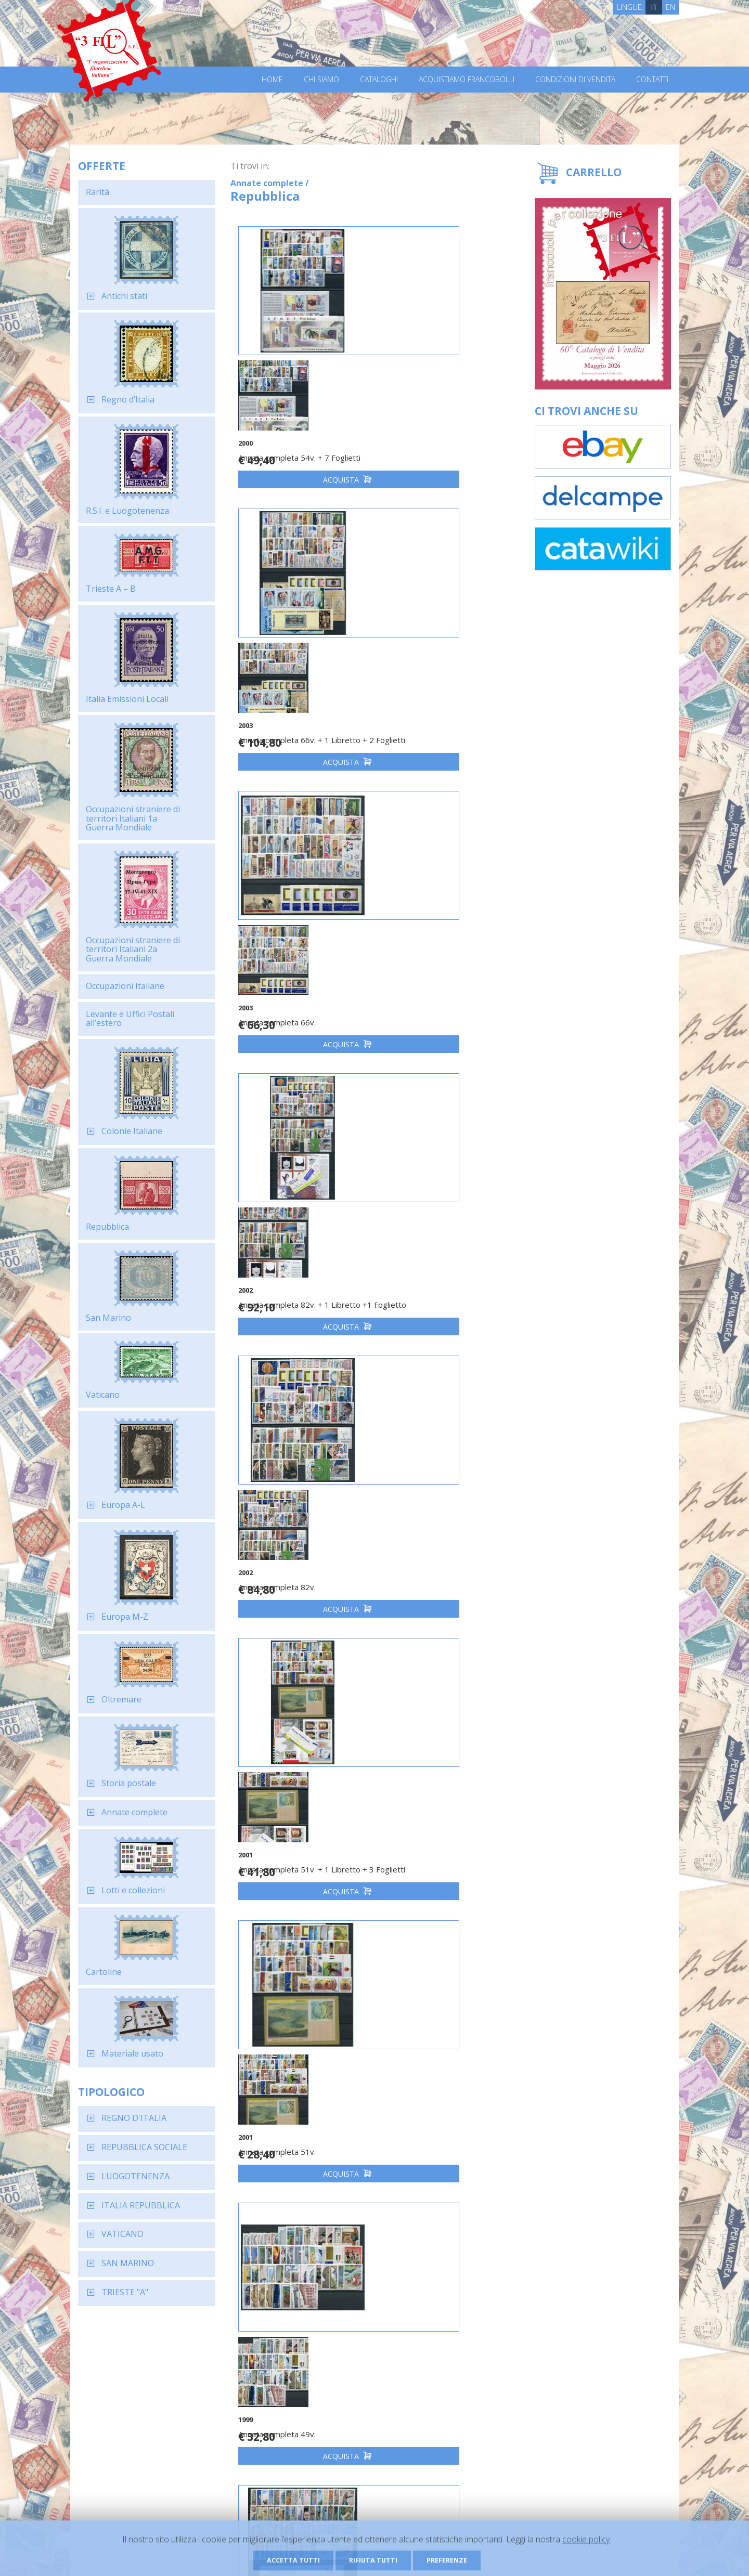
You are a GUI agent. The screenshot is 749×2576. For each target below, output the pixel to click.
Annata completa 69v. (430, 1734)
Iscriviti (615, 2344)
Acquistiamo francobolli (466, 79)
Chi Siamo (321, 79)
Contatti (652, 79)
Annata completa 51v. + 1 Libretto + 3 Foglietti (431, 927)
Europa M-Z (124, 1564)
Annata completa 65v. (430, 1460)
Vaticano (103, 1342)
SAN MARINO (127, 2211)
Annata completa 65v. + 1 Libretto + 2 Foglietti (286, 1739)
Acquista (302, 423)
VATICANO (122, 2182)
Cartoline (104, 1920)
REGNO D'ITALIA (133, 2066)
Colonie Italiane (131, 1079)
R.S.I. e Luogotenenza (127, 458)
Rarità (97, 140)
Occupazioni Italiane (125, 934)
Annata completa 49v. (430, 1196)
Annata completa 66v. (286, 648)
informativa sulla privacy (484, 2349)
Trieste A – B (111, 536)
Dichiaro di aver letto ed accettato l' (491, 2345)
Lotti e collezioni (133, 1838)
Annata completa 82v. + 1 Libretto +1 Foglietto (431, 653)
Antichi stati (124, 244)
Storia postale (128, 1731)
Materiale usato (132, 2001)
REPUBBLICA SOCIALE (144, 2095)
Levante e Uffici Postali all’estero (130, 966)
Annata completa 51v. (286, 1196)
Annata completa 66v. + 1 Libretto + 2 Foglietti (431, 379)
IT (654, 7)
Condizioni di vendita (575, 79)
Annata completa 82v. (286, 922)
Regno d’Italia (127, 347)
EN (670, 7)
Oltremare (121, 1647)
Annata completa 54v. (430, 2008)
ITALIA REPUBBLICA (140, 2153)
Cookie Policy (270, 2554)
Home (272, 79)
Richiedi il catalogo (222, 2465)
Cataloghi (379, 79)
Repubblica (107, 1174)
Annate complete (134, 1760)
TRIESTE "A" (124, 2240)
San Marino (108, 1265)
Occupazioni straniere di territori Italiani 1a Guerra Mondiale (133, 766)
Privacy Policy (222, 2554)
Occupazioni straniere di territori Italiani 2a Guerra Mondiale (133, 897)
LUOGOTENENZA (135, 2124)
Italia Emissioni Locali (127, 647)
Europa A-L (123, 1453)
